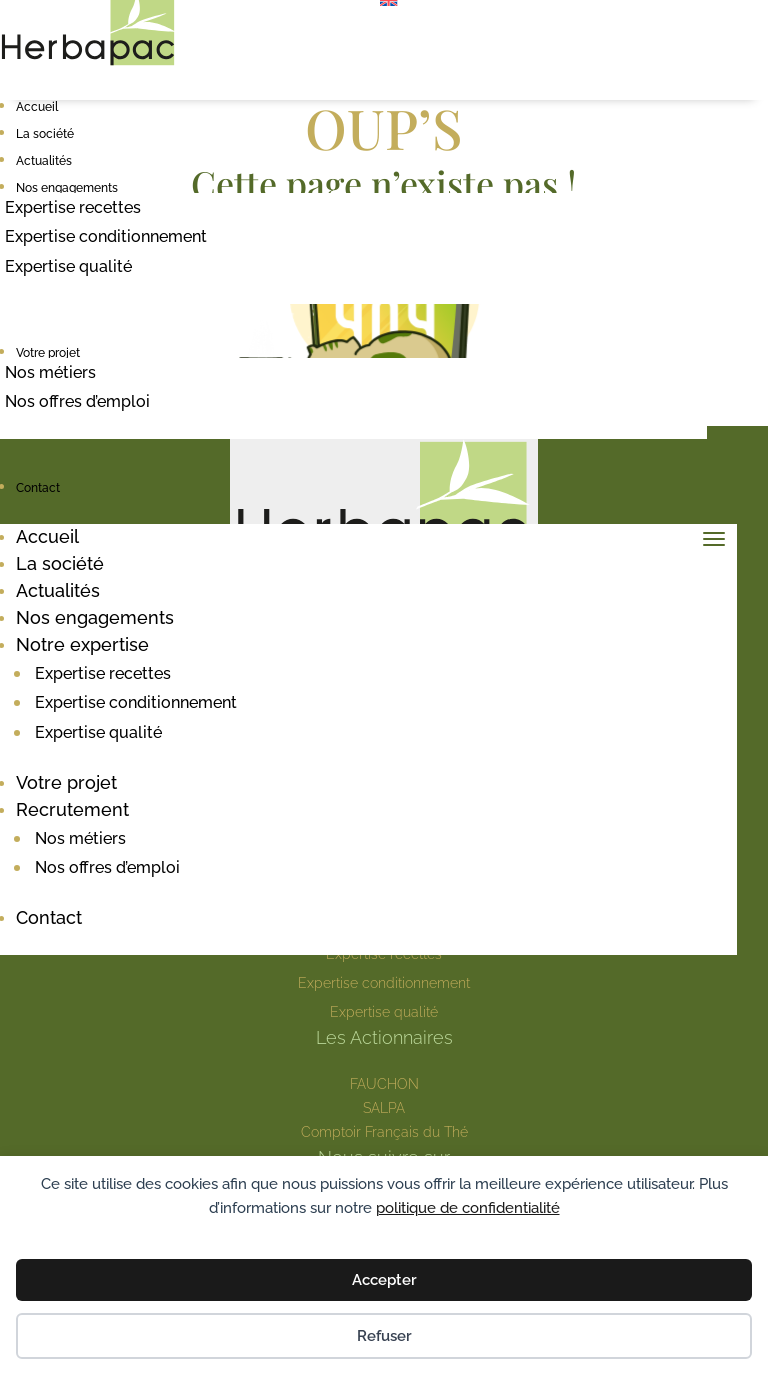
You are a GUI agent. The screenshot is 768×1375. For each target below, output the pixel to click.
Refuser (384, 1336)
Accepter (384, 1280)
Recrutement (72, 809)
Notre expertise (82, 644)
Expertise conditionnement (106, 236)
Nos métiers (50, 372)
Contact (38, 488)
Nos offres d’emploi (77, 401)
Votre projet (48, 353)
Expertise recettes (73, 207)
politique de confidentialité (468, 1208)
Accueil (37, 107)
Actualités (44, 161)
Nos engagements (67, 188)
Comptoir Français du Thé (384, 1132)
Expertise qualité (68, 266)
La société (45, 134)
